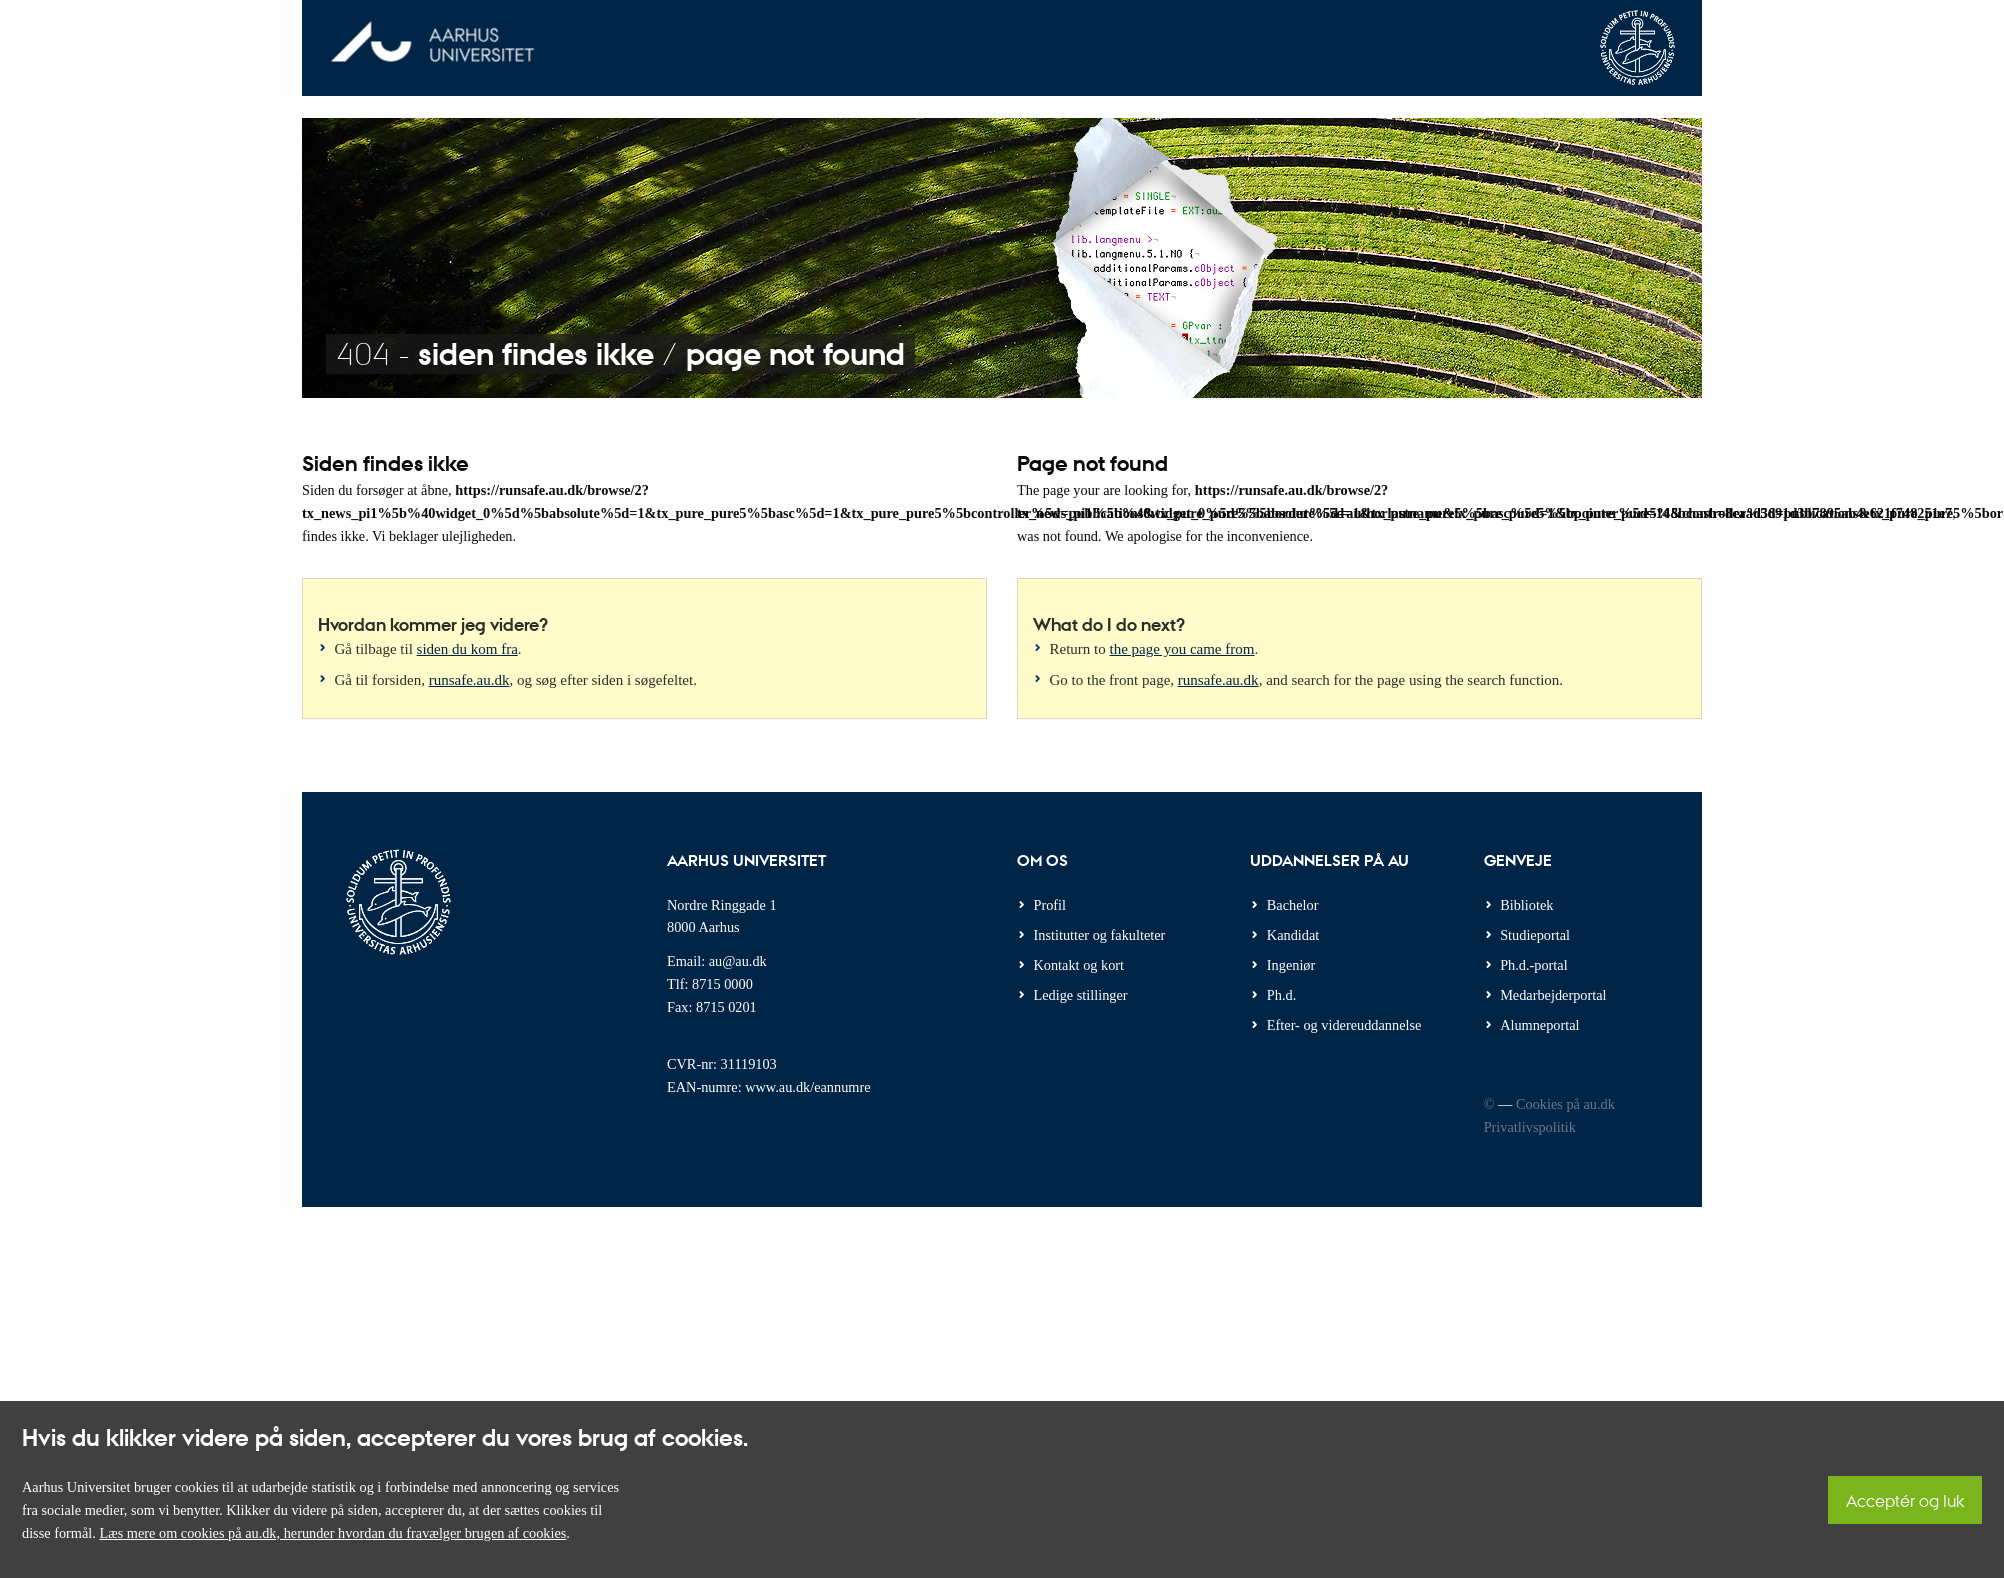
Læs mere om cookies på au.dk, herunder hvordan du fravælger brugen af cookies (332, 1533)
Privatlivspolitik (1530, 1127)
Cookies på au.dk (1565, 1104)
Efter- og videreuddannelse (1344, 1025)
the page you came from (1182, 649)
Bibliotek (1526, 905)
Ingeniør (1291, 965)
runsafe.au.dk (469, 680)
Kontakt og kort (1079, 965)
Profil (1050, 905)
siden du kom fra (467, 649)
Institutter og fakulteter (1100, 935)
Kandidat (1293, 935)
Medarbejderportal (1553, 995)
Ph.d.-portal (1534, 965)
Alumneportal (1539, 1025)
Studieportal (1535, 935)
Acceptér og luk (1905, 1500)
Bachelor (1293, 905)
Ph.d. (1281, 995)
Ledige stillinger (1081, 995)
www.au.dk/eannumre (807, 1087)
